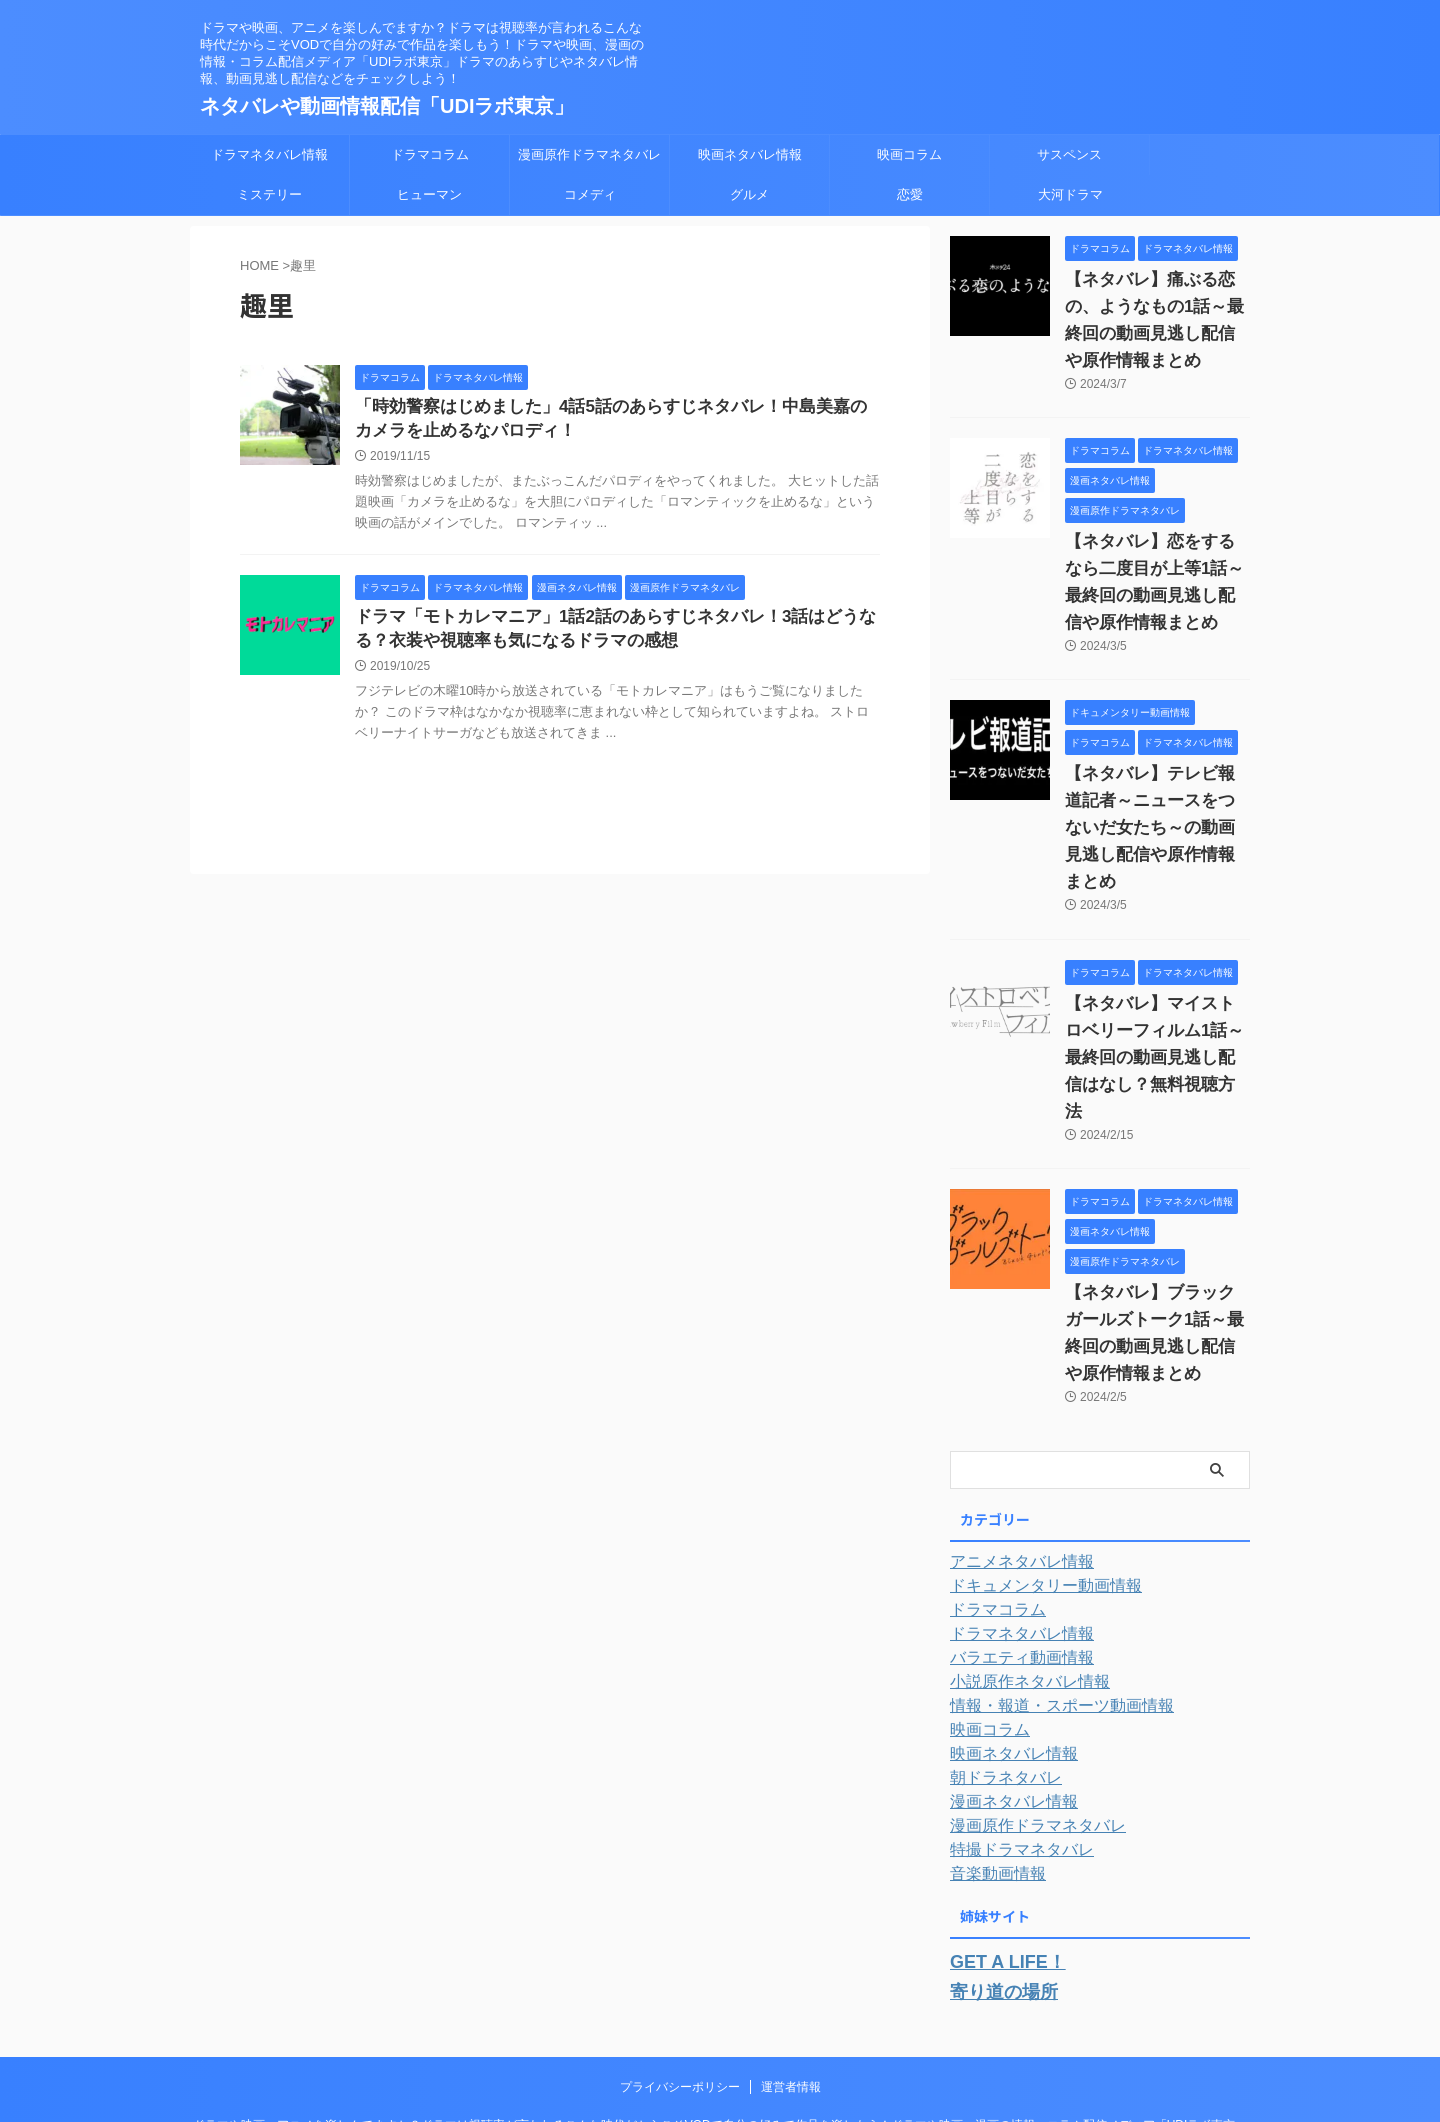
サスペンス (1069, 154)
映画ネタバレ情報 (750, 154)
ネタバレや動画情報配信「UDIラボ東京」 (387, 106)
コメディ (590, 194)
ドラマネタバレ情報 (269, 154)
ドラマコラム (430, 154)
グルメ (749, 194)
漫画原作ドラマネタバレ (589, 154)
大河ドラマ (1070, 194)
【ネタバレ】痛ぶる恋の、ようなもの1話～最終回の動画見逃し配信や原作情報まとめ (1156, 307)
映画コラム (909, 154)
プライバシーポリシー (680, 1973)
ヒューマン (429, 194)
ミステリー (269, 194)
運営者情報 (791, 1973)
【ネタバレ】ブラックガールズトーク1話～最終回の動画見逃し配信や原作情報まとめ (1156, 1239)
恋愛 (910, 194)
